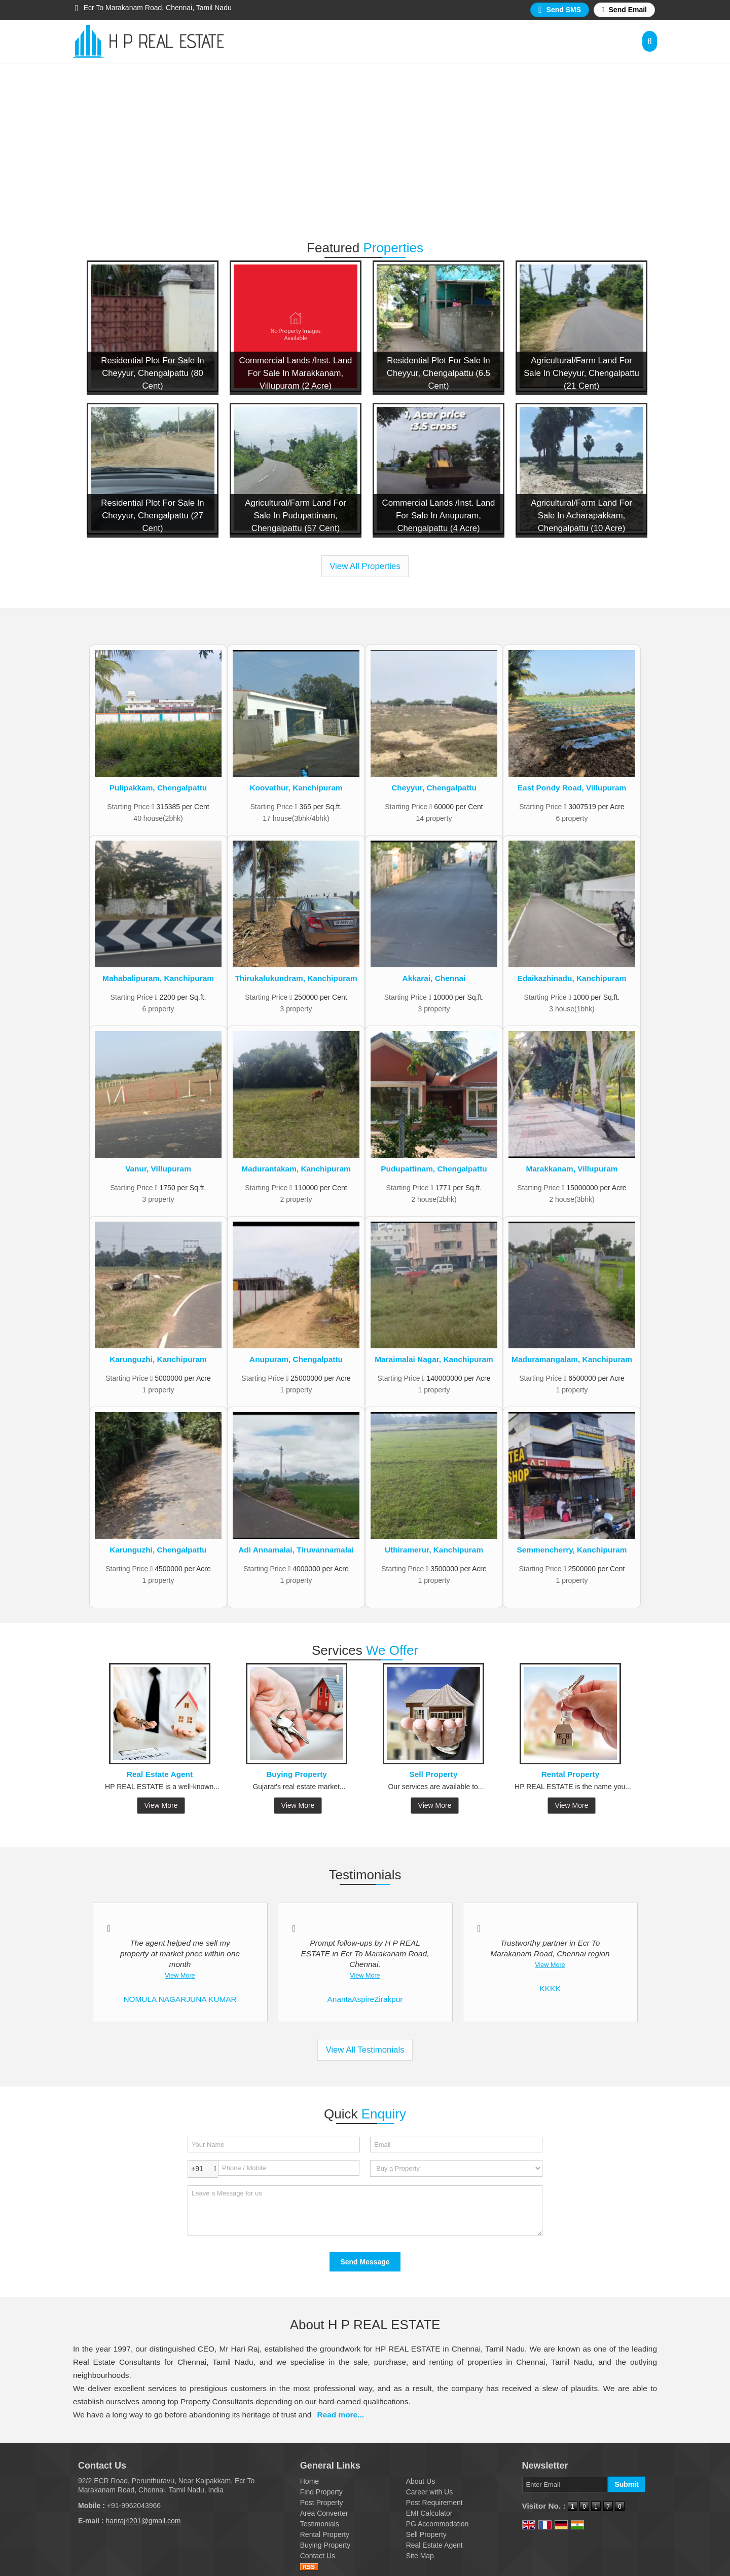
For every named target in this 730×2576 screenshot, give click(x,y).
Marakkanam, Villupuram (571, 1168)
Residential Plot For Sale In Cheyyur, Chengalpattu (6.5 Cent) (438, 373)
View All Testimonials (364, 2050)
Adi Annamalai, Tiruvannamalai (296, 1549)
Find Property (321, 2492)
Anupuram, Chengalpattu (296, 1359)
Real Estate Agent (160, 1774)
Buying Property (296, 1774)
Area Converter (324, 2513)
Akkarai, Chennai (434, 978)
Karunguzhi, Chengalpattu (158, 1549)
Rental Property (570, 1774)
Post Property (321, 2502)
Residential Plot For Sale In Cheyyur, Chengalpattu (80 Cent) (152, 373)
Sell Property (434, 1774)
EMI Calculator (429, 2513)
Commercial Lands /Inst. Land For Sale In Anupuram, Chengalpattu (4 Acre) (438, 515)
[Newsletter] (565, 2484)
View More (161, 1805)
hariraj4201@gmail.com (142, 2521)
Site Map (420, 2556)
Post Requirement (434, 2502)
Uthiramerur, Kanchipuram (434, 1549)
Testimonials (319, 2524)
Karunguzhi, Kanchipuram (158, 1359)
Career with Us (429, 2492)
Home (309, 2481)
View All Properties (365, 566)
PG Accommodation (437, 2524)
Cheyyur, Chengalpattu (434, 787)
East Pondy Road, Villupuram (572, 787)
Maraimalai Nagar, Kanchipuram (434, 1359)
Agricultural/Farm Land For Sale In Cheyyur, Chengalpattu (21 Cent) (581, 373)
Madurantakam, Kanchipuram (296, 1168)
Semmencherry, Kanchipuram (572, 1549)
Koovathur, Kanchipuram (295, 787)
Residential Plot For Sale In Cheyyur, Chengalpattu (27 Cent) (152, 515)
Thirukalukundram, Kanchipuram (296, 978)
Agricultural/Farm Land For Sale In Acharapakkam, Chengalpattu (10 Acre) (581, 515)
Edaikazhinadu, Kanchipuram (572, 978)
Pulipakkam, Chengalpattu (158, 787)
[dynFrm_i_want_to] (456, 2168)
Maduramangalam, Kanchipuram (572, 1359)
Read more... (340, 2414)
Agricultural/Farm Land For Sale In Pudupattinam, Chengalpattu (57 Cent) (295, 515)
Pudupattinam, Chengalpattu (434, 1168)
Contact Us (317, 2556)
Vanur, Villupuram (158, 1168)
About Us (420, 2481)
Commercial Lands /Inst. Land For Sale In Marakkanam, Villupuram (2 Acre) (295, 373)
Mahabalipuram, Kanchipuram (158, 978)
